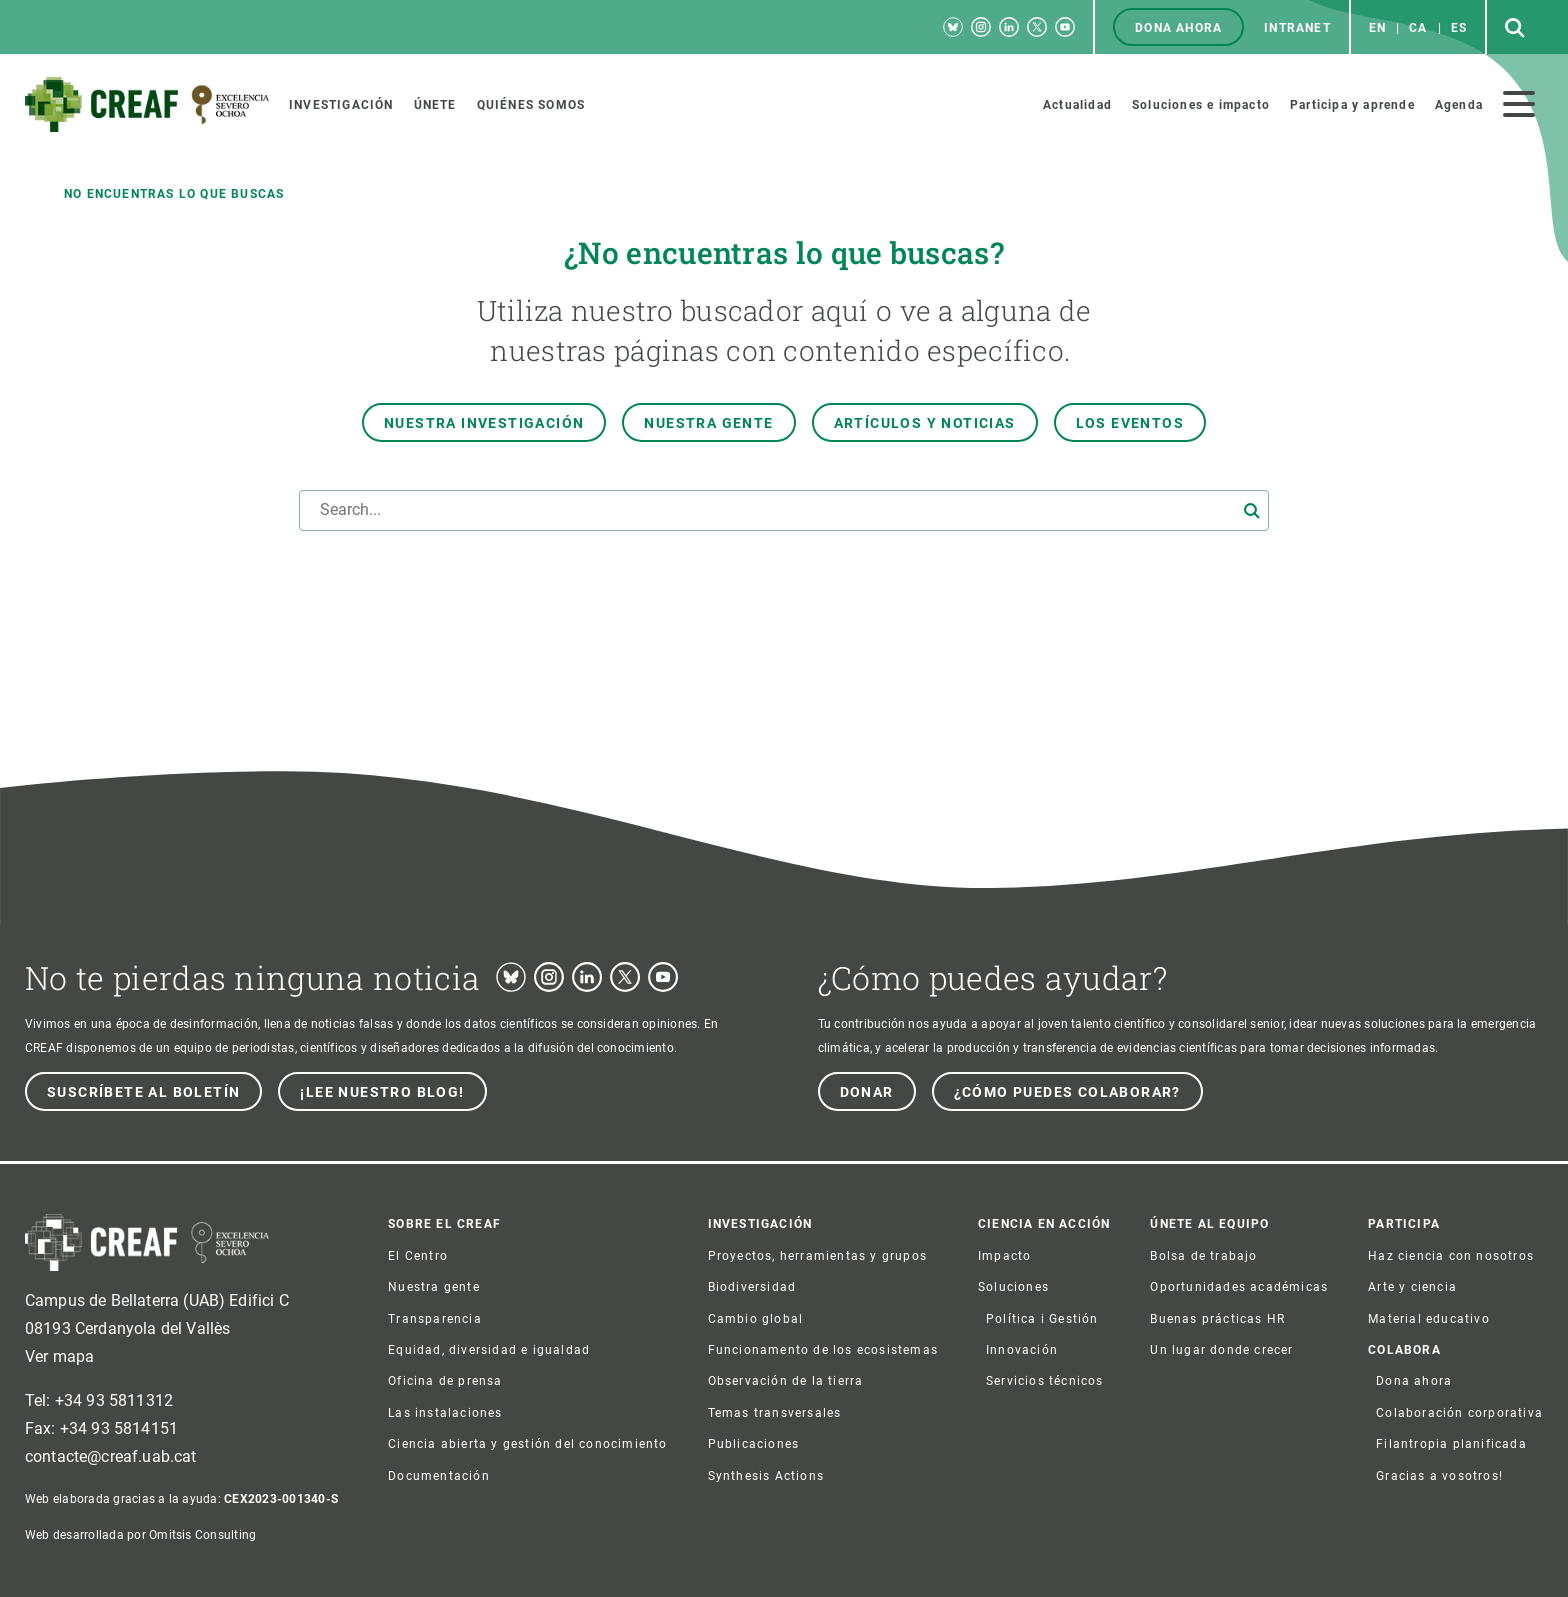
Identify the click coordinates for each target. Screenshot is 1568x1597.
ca (1418, 28)
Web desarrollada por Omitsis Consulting (140, 1535)
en (1377, 28)
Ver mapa (59, 1356)
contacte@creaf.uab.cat (111, 1456)
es (1459, 28)
